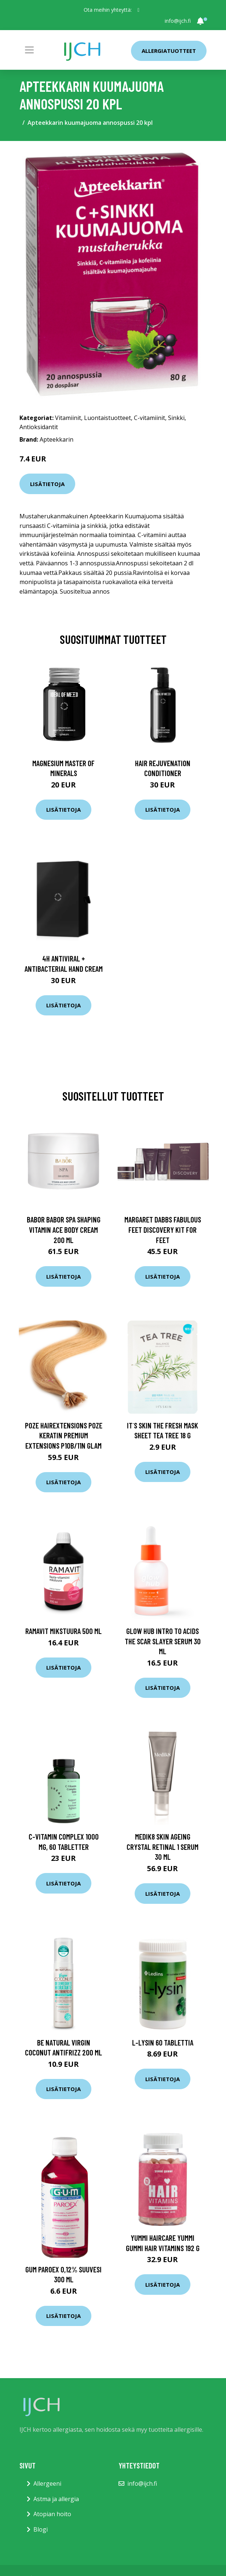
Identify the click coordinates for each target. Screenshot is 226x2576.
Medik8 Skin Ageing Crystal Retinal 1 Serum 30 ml (162, 1846)
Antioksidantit (38, 427)
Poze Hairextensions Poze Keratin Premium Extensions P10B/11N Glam (63, 1435)
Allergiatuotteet (169, 50)
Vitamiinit (68, 418)
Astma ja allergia (56, 2499)
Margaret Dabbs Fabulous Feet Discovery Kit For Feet (162, 1229)
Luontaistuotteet (107, 418)
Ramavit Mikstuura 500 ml (63, 1630)
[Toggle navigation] (29, 50)
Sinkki (176, 418)
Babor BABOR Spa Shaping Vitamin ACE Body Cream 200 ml (64, 1229)
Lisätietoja (47, 484)
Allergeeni (47, 2483)
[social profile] (138, 10)
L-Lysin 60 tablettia (162, 2042)
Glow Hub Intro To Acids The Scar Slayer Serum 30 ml (163, 1641)
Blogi (40, 2529)
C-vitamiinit (149, 418)
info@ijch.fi (178, 20)
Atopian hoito (52, 2514)
